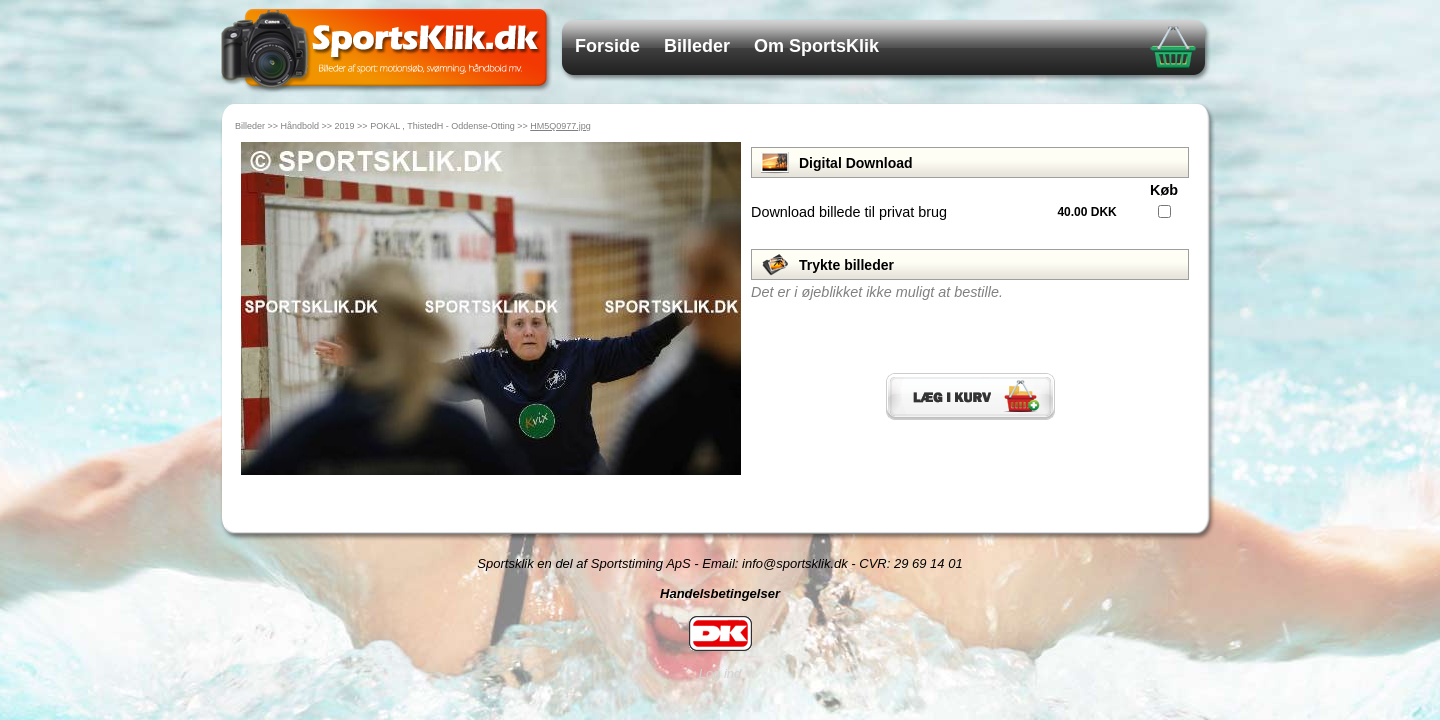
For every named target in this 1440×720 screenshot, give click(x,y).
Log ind (720, 673)
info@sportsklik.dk (795, 563)
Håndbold (300, 126)
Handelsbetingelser (720, 593)
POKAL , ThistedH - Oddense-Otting (442, 126)
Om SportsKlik (816, 46)
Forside (607, 46)
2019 (345, 126)
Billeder (697, 46)
